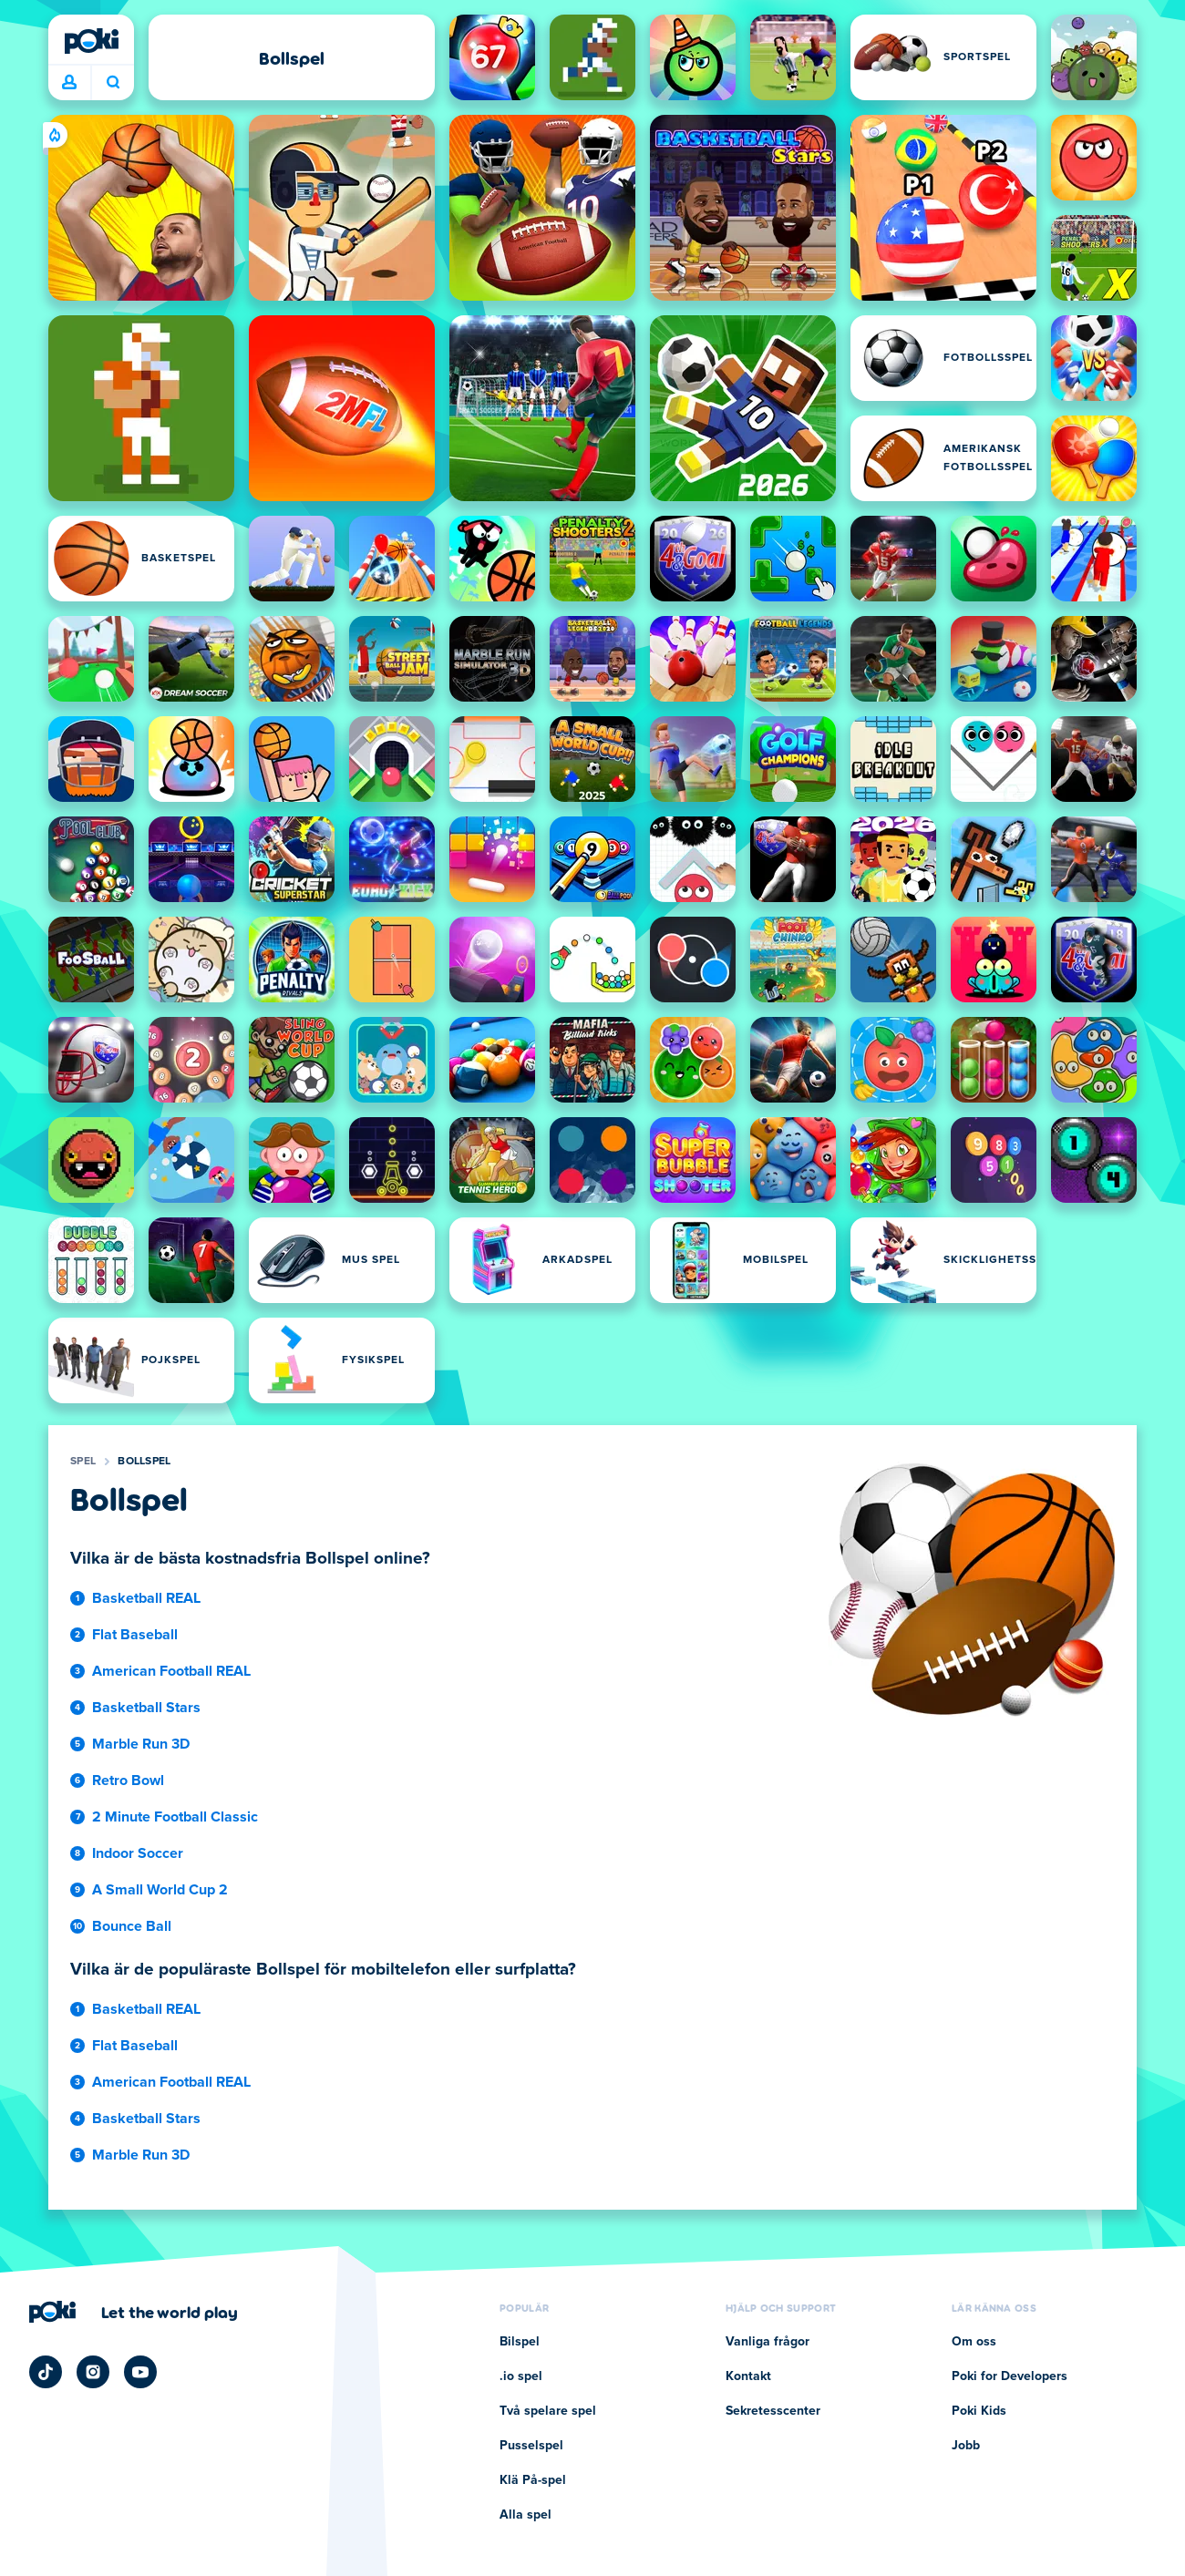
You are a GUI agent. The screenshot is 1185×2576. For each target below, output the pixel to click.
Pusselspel (531, 2445)
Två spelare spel (548, 2411)
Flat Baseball (135, 1634)
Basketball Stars (146, 1707)
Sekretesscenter (773, 2411)
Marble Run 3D (141, 1744)
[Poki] (91, 41)
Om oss (974, 2341)
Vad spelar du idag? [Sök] (113, 82)
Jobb (966, 2445)
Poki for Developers (1009, 2376)
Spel (83, 1461)
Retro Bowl (128, 1780)
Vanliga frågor (767, 2341)
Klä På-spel (533, 2480)
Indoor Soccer (137, 1853)
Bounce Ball (131, 1926)
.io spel (521, 2376)
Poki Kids (979, 2411)
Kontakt (748, 2376)
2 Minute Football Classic (175, 1817)
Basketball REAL (146, 1598)
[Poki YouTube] (140, 2371)
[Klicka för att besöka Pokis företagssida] (133, 2311)
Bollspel (144, 1461)
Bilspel (520, 2341)
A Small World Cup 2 (160, 1890)
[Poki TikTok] (45, 2371)
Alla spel (525, 2515)
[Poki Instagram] (93, 2371)
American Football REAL (171, 1671)
